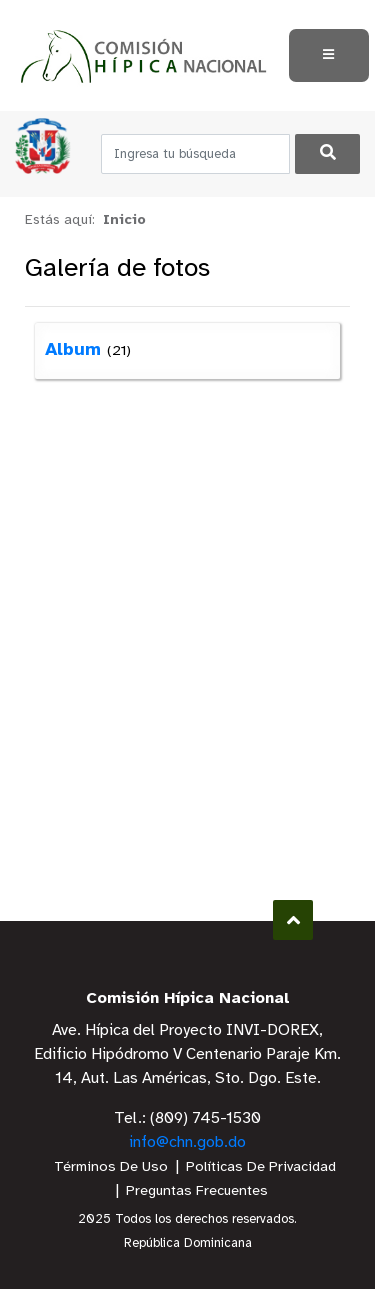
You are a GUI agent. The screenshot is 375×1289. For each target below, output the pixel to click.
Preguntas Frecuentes (197, 1191)
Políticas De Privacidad (261, 1167)
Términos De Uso (111, 1167)
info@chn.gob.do (187, 1142)
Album (73, 350)
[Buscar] (327, 154)
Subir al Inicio (293, 920)
